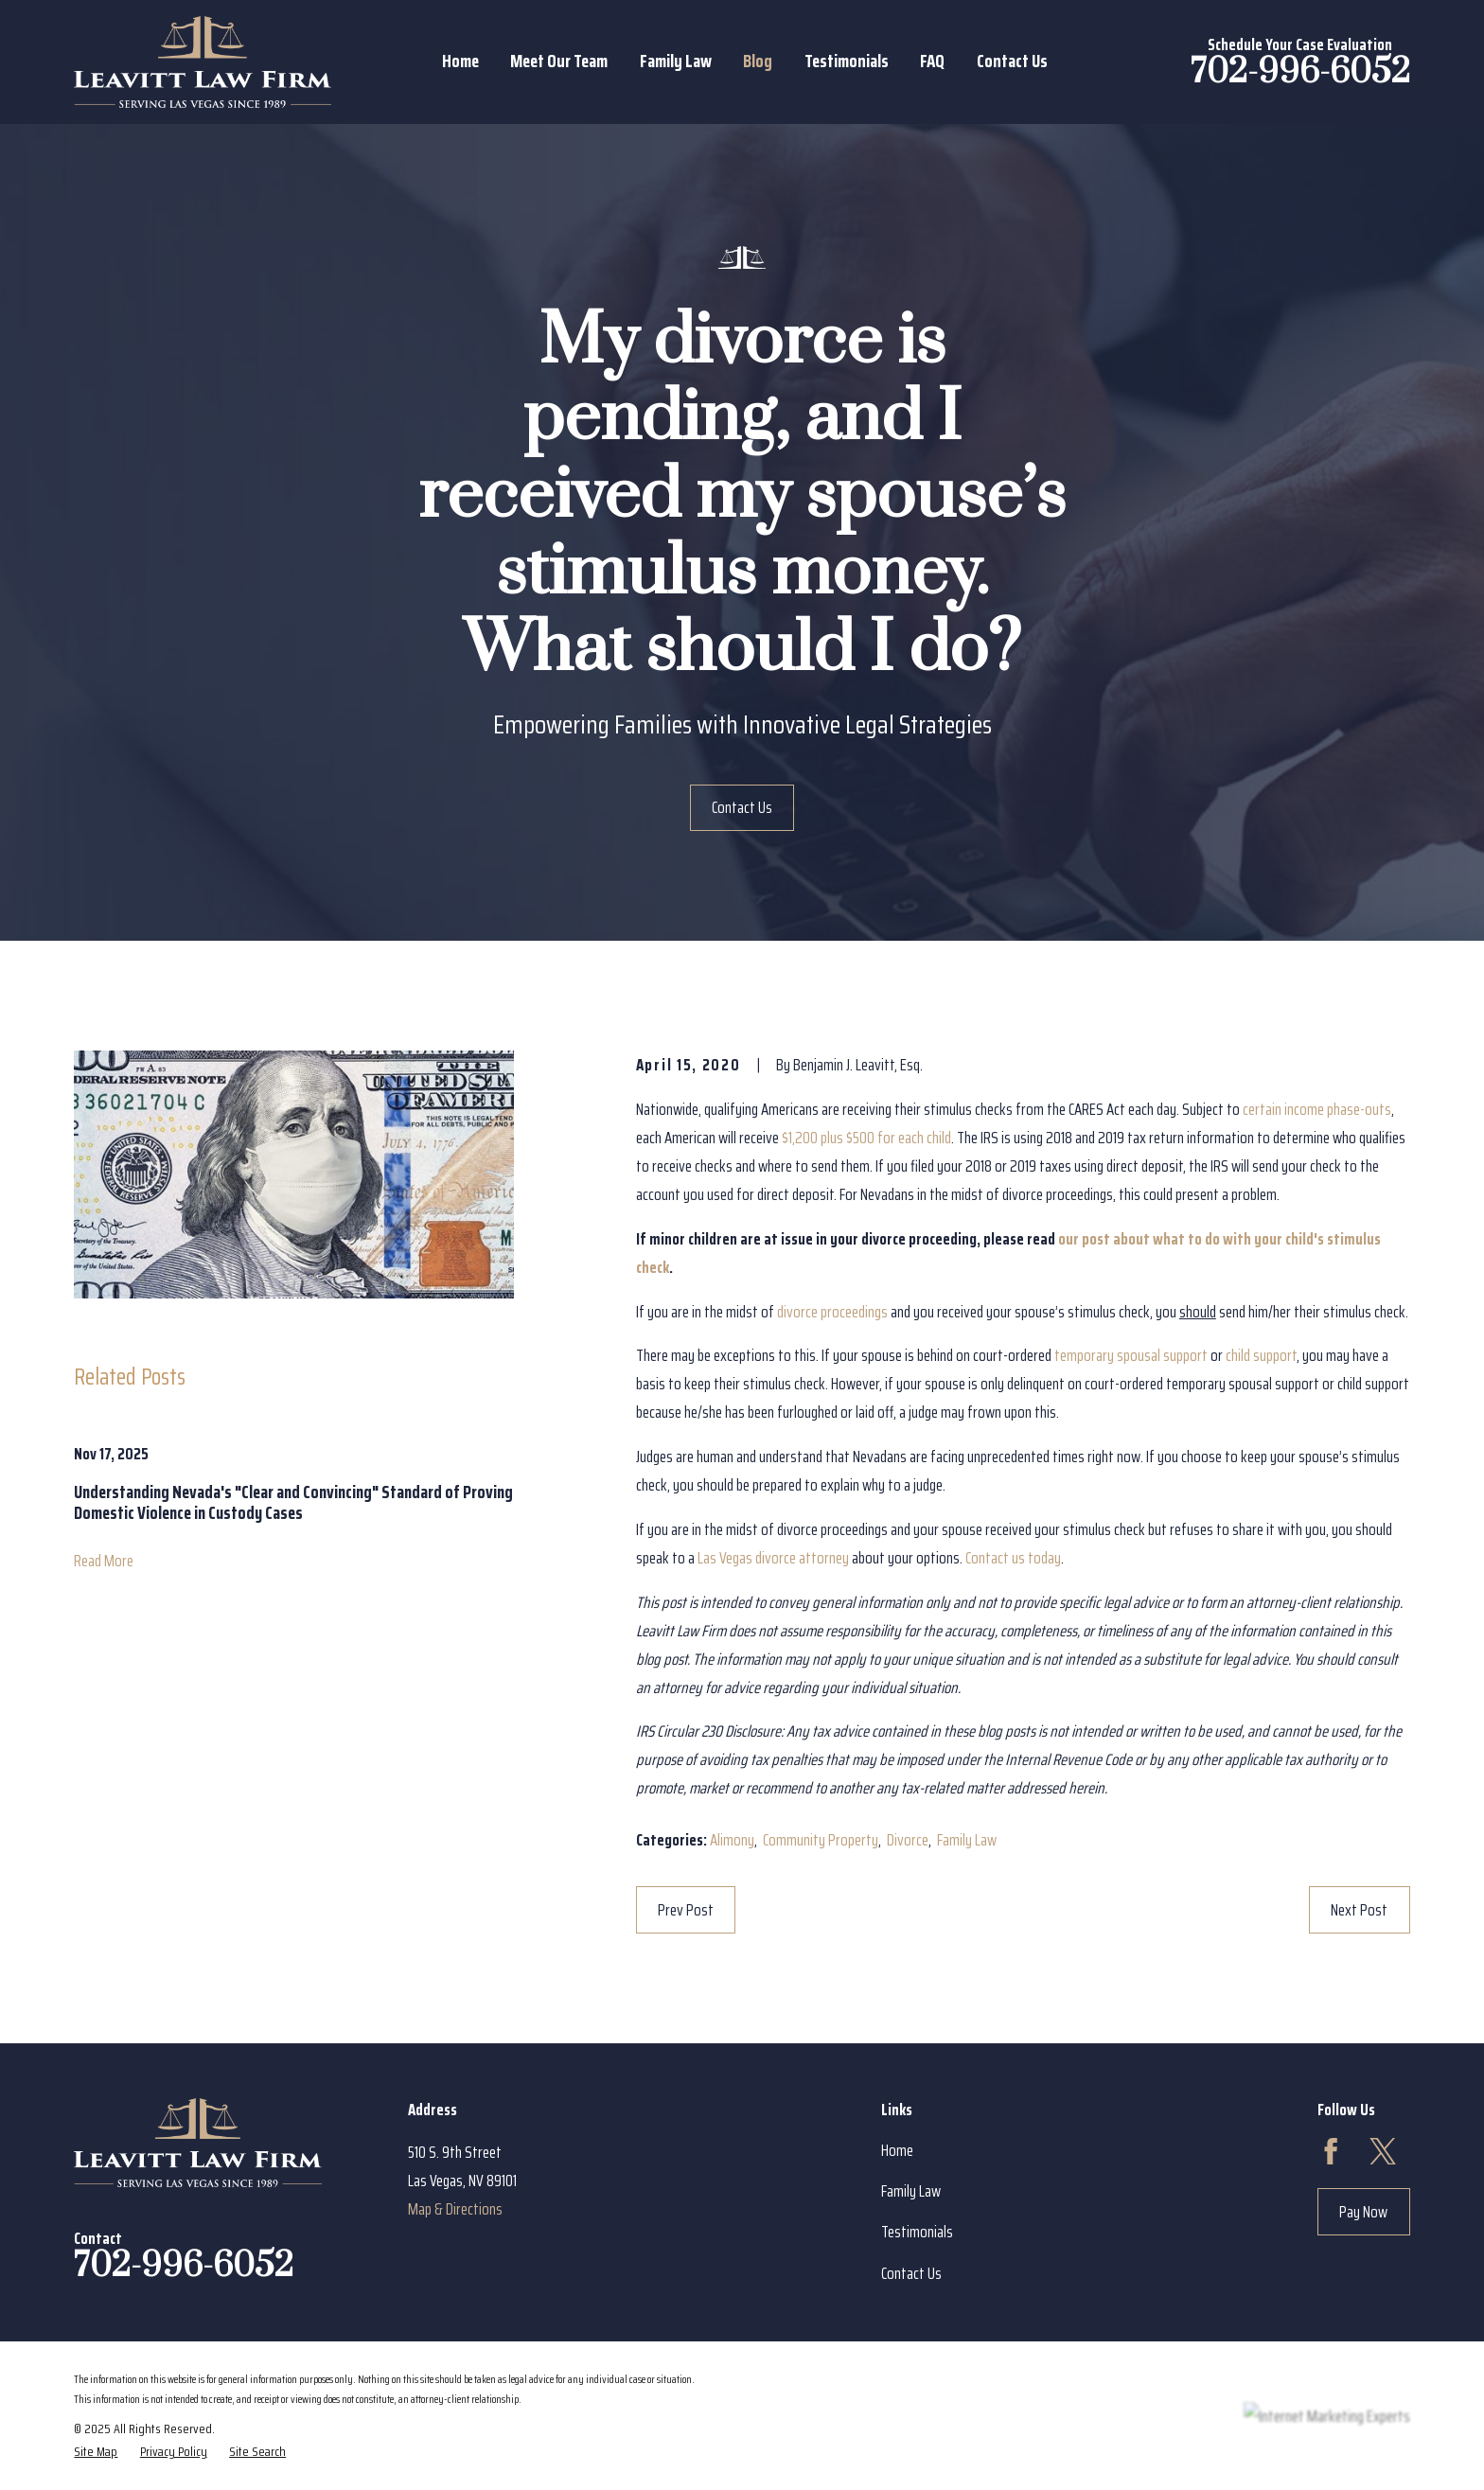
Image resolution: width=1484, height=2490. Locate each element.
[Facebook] (1330, 2151)
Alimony (732, 1840)
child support (1261, 1355)
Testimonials (917, 2231)
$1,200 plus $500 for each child (866, 1137)
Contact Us (742, 807)
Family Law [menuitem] (676, 61)
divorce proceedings (832, 1311)
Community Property (820, 1840)
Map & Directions (455, 2209)
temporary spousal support (1131, 1355)
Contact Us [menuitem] (1012, 61)
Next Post (1359, 1910)
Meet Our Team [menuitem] (559, 61)
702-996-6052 (1300, 72)
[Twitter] (1382, 2151)
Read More (103, 1560)
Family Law (967, 1840)
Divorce (907, 1840)
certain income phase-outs (1317, 1109)
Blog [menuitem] (757, 61)
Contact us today (1013, 1557)
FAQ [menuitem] (932, 61)
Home (897, 2150)
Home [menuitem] (460, 61)
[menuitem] (95, 2451)
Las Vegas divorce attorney (773, 1557)
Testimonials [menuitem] (846, 61)
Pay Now (1363, 2211)
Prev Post (686, 1910)
